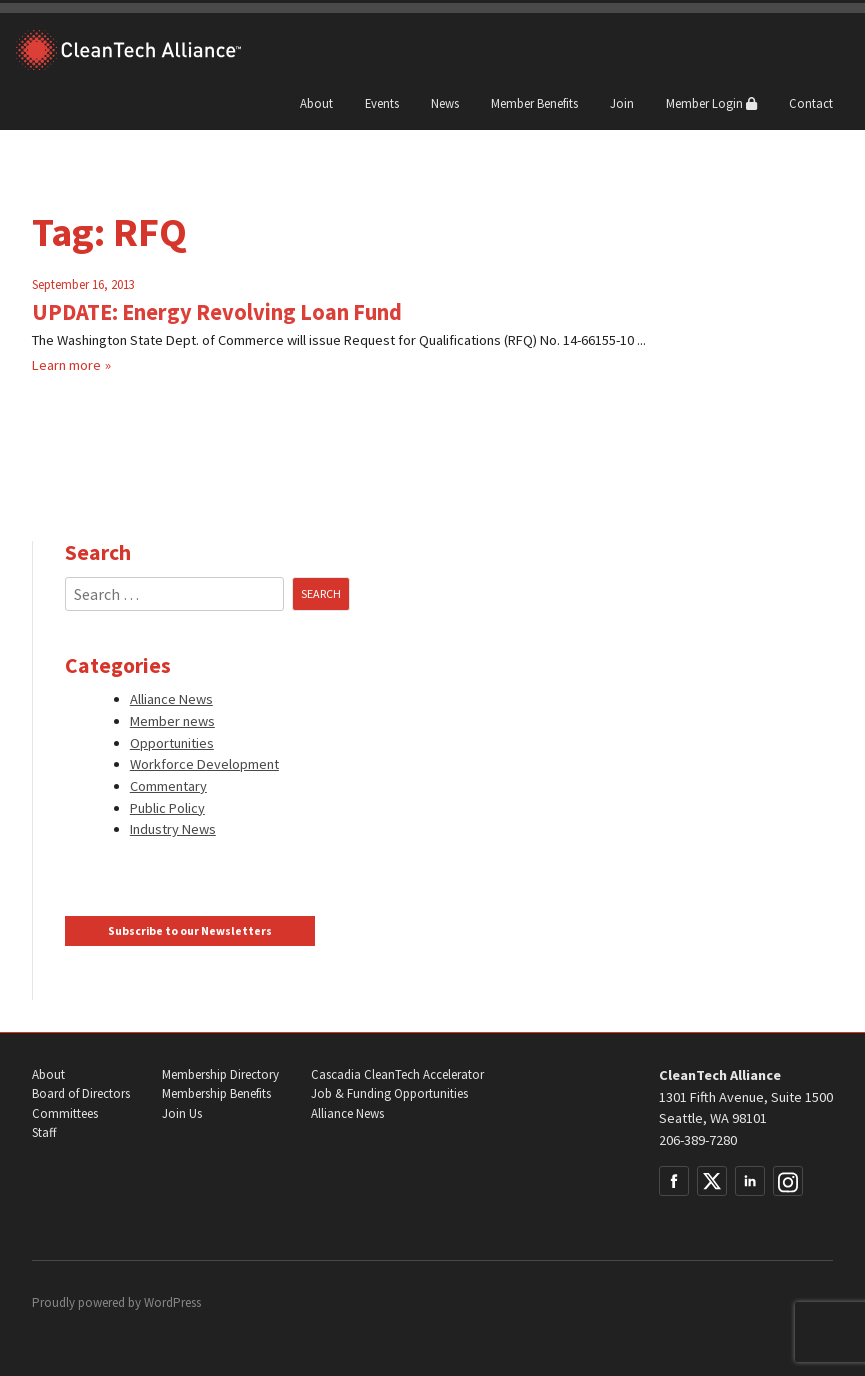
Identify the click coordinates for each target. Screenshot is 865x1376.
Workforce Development (204, 764)
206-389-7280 (698, 1140)
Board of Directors (81, 1093)
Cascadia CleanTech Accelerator (397, 1074)
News (445, 103)
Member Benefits (534, 103)
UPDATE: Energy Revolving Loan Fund (217, 312)
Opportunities (172, 743)
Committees (65, 1113)
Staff (44, 1132)
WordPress (172, 1302)
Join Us (182, 1113)
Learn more (66, 365)
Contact (811, 103)
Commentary (168, 786)
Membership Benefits (216, 1093)
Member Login (711, 103)
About (316, 103)
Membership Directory (220, 1074)
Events (382, 103)
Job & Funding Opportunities (389, 1093)
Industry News (173, 829)
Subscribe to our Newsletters (190, 931)
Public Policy (167, 808)
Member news (172, 721)
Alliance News (171, 699)
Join (622, 103)
